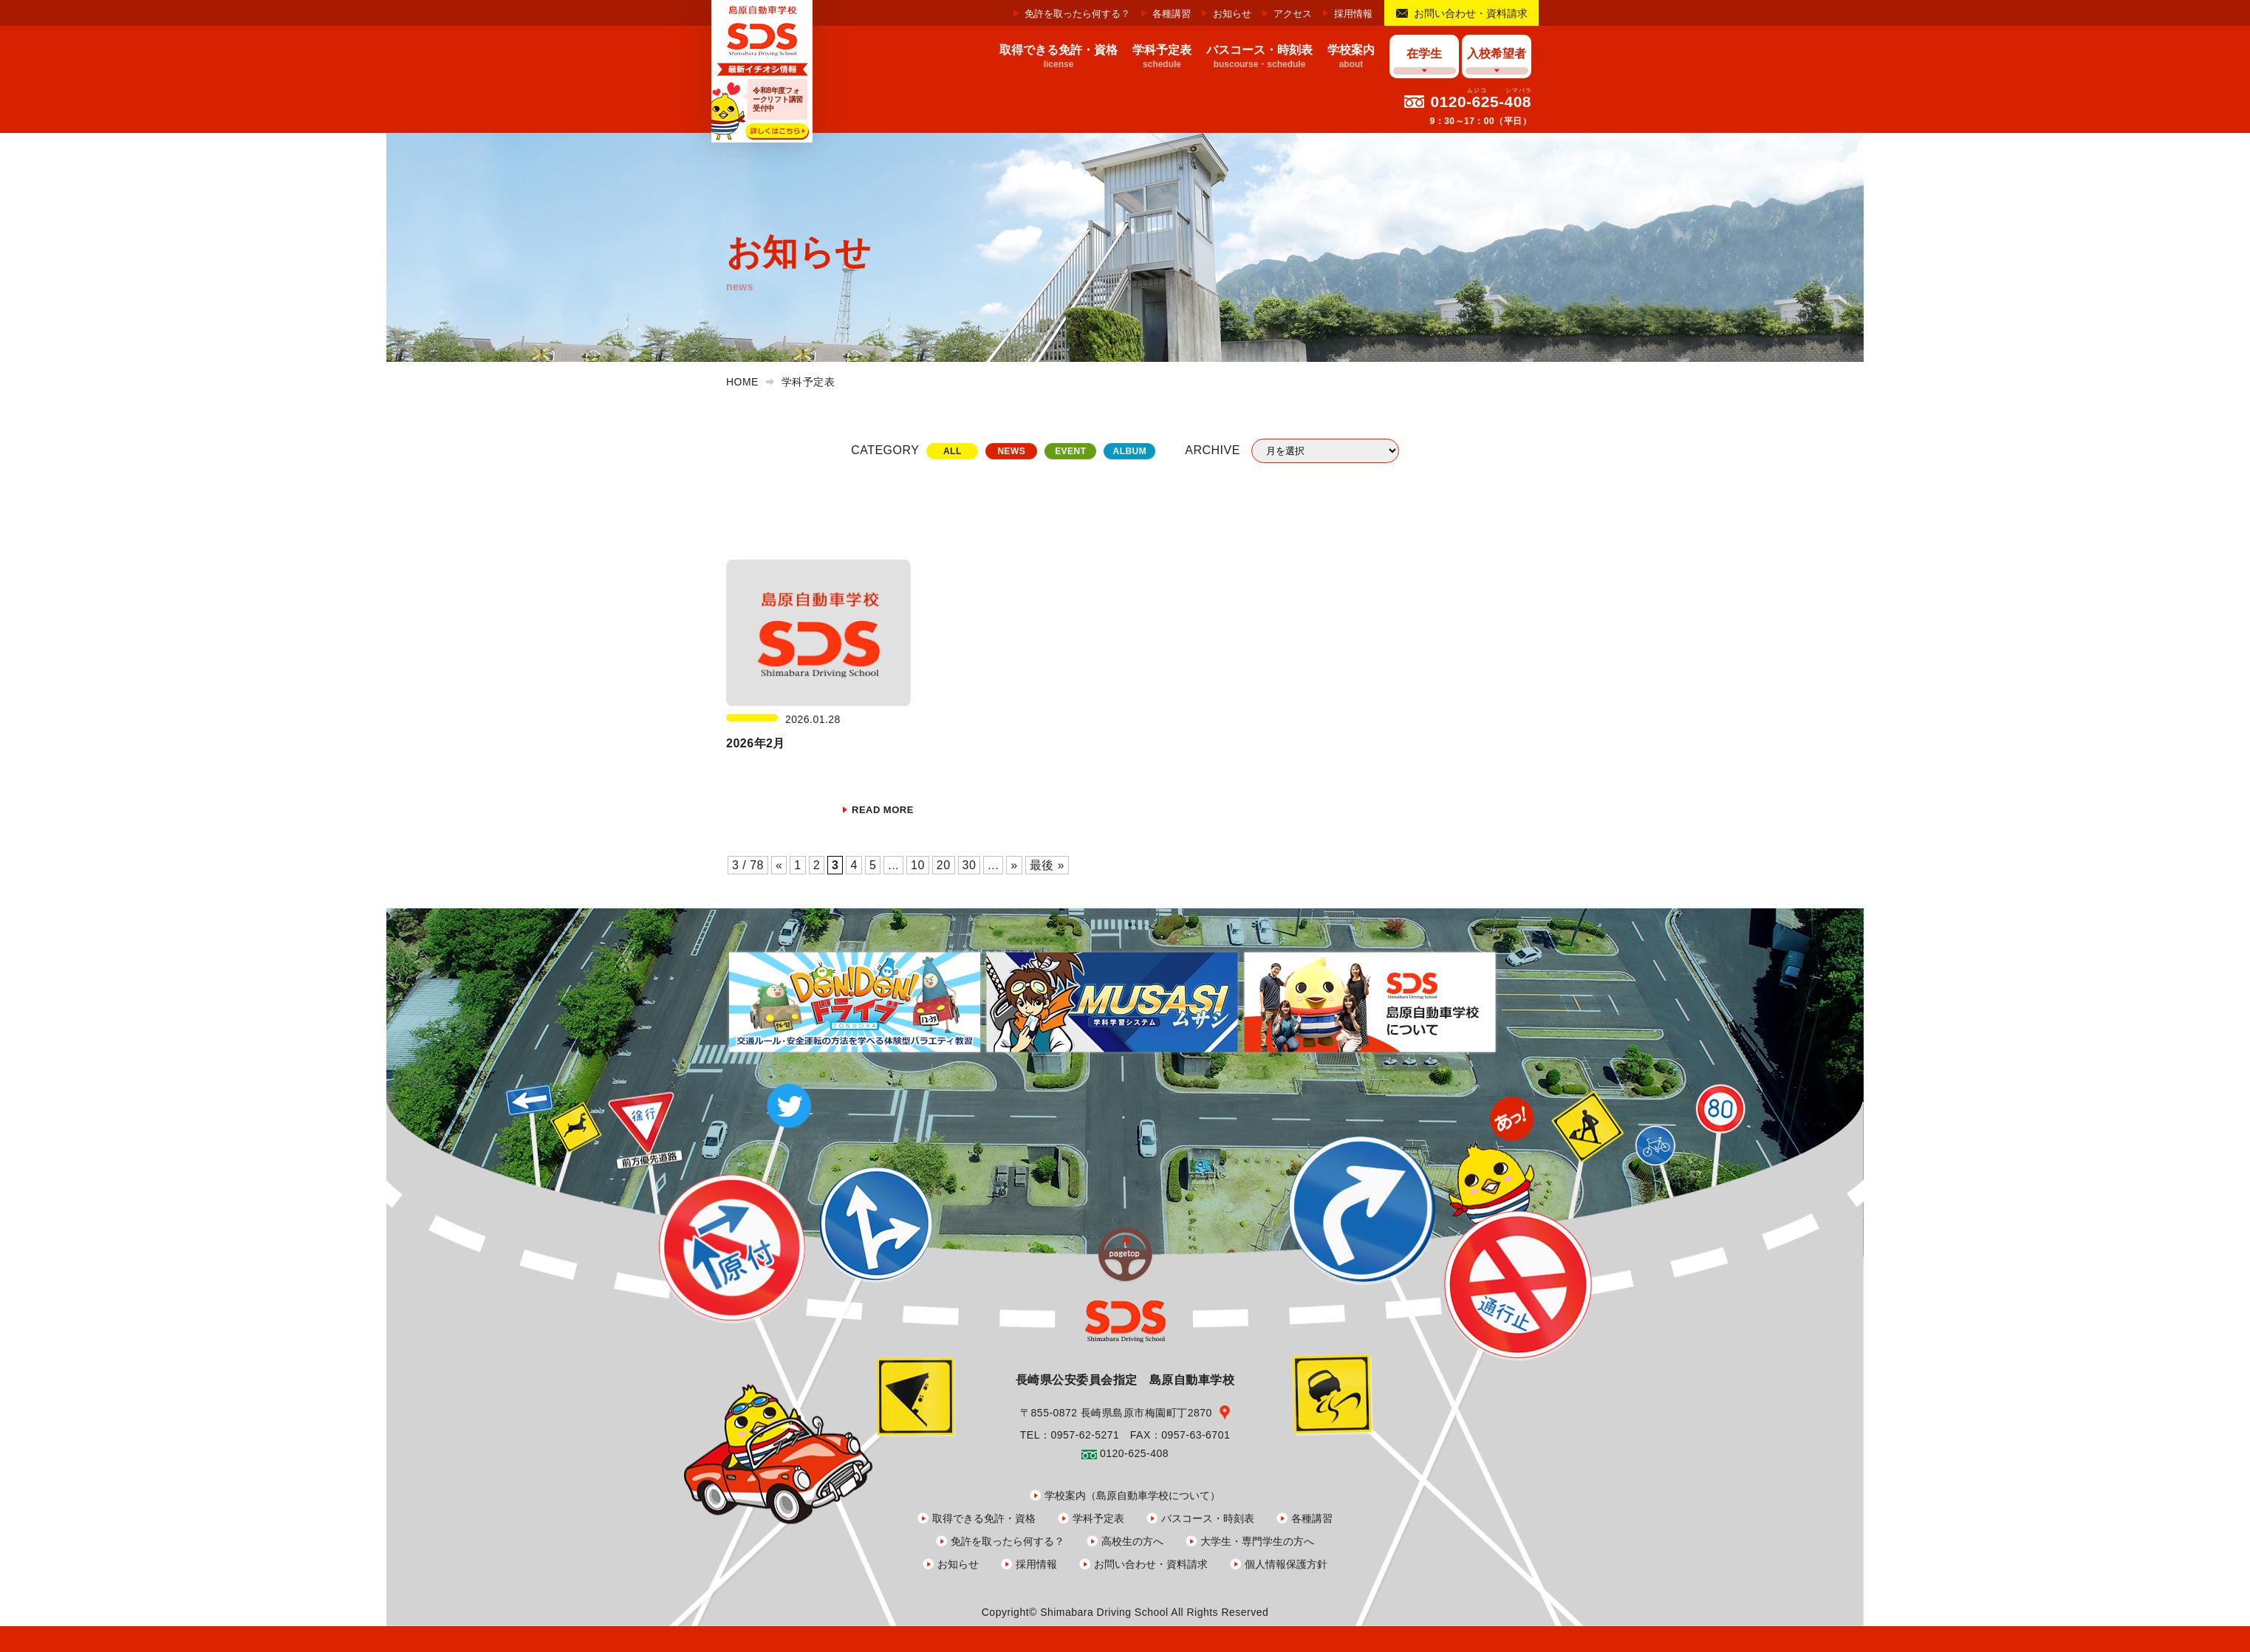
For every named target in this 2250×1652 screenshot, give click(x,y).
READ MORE (883, 809)
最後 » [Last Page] (1047, 865)
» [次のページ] (1014, 865)
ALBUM (1129, 451)
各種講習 (1171, 13)
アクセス (1292, 13)
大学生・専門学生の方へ (1257, 1541)
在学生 (1424, 53)
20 (944, 865)
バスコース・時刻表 (1207, 1518)
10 (918, 865)
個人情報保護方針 (1286, 1564)
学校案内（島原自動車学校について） (1132, 1495)
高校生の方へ (1132, 1541)
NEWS (1011, 451)
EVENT (1070, 451)
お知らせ (1232, 13)
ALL (952, 451)
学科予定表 (1098, 1518)
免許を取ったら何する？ (1077, 13)
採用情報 (1353, 13)
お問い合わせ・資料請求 (1471, 13)
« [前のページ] (779, 865)
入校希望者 (1496, 53)
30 (969, 865)
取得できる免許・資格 (984, 1518)
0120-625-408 (1480, 101)
